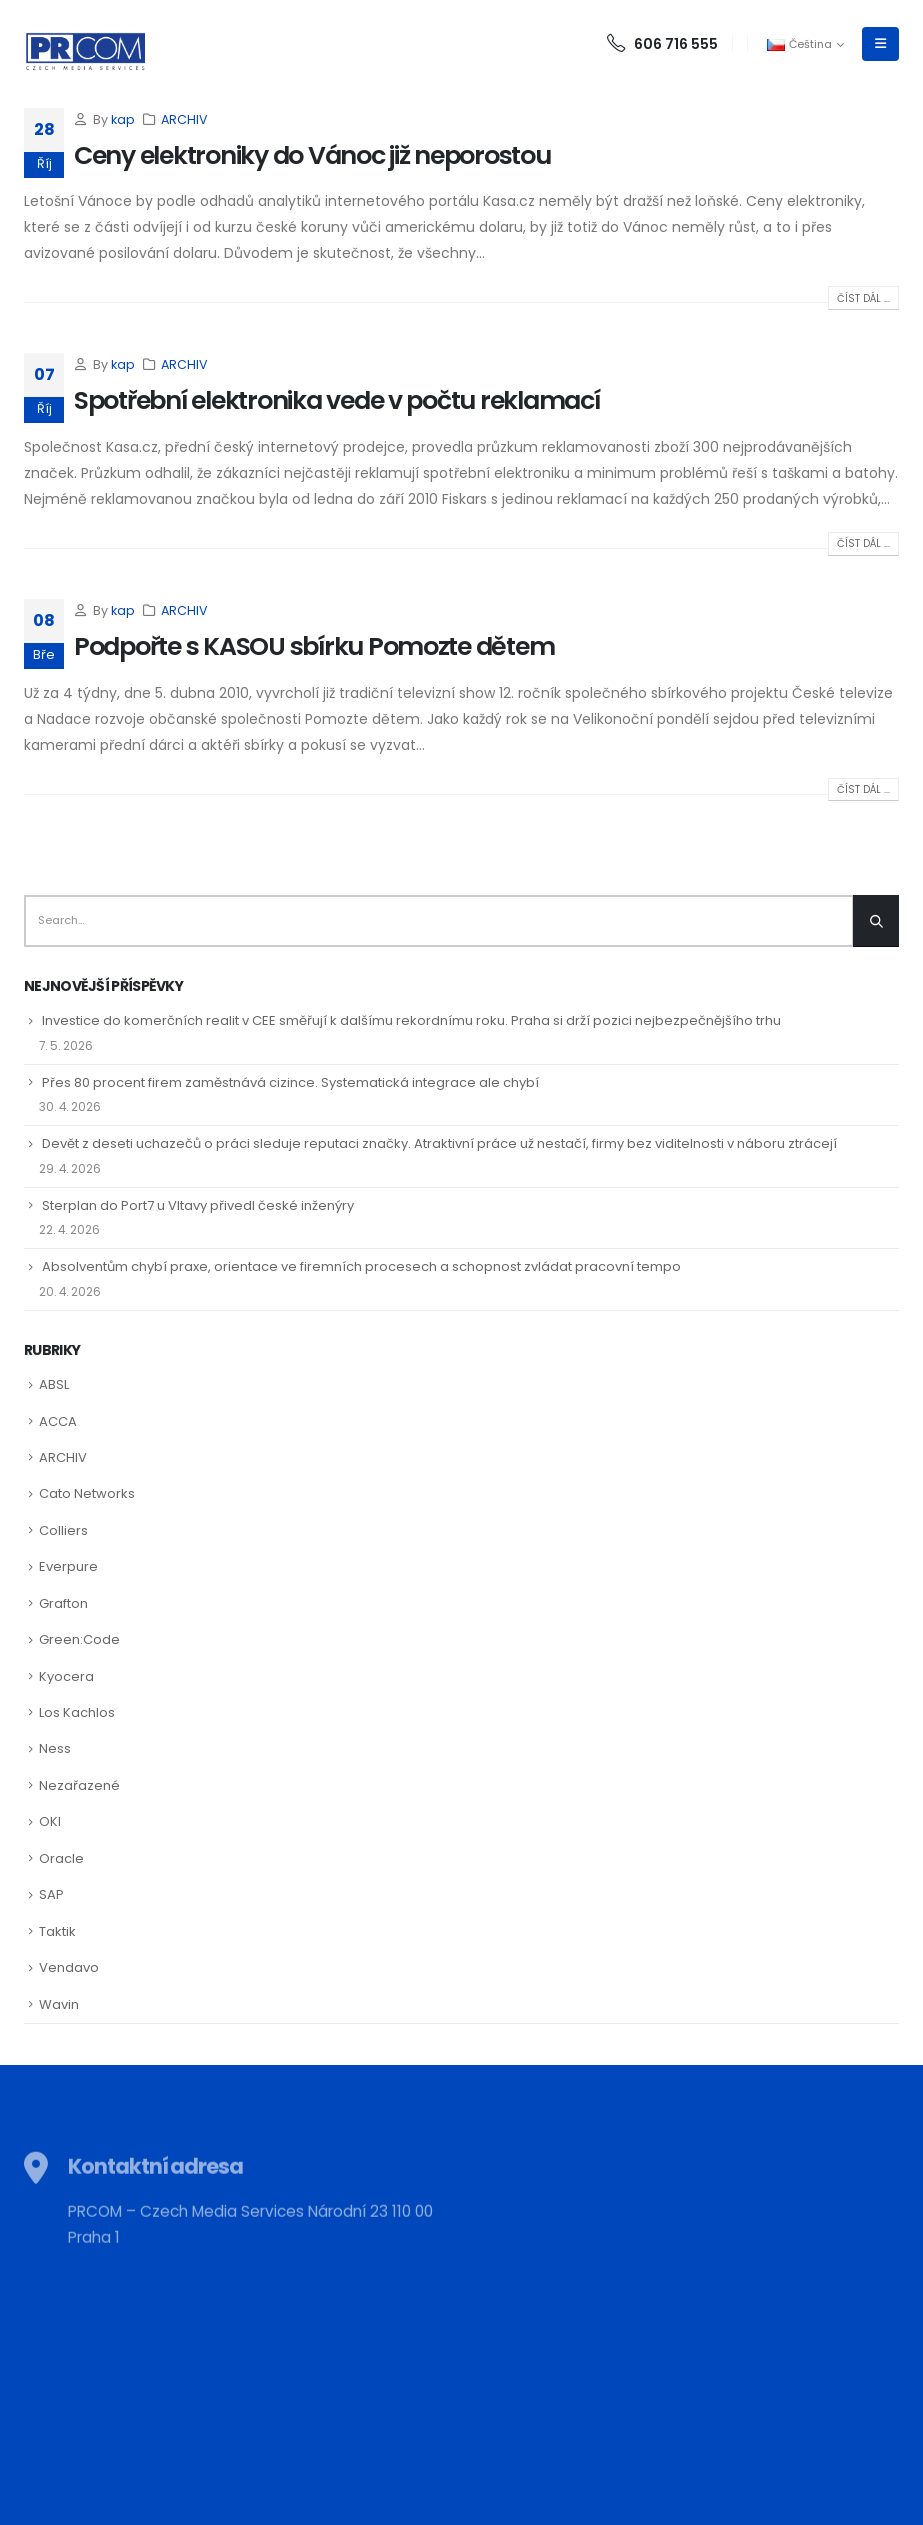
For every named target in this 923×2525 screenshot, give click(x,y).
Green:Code (79, 1639)
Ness (55, 1748)
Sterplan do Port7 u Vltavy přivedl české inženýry (198, 1205)
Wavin (59, 2004)
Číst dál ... (863, 298)
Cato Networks (87, 1493)
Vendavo (69, 1967)
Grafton (63, 1603)
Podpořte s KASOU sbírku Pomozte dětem (314, 646)
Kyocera (66, 1676)
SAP (51, 1894)
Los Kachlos (77, 1712)
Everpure (68, 1566)
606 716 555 (662, 44)
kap (123, 119)
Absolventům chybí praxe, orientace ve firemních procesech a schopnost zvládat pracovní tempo (361, 1266)
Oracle (61, 1858)
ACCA (58, 1421)
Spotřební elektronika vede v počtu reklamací (337, 400)
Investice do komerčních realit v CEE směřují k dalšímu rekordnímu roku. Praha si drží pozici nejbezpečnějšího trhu (411, 1020)
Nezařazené (79, 1785)
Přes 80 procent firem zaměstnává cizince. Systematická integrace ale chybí (290, 1082)
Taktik (57, 1931)
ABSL (54, 1384)
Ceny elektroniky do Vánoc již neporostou (312, 155)
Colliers (63, 1530)
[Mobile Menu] (880, 44)
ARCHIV (184, 119)
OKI (50, 1821)
